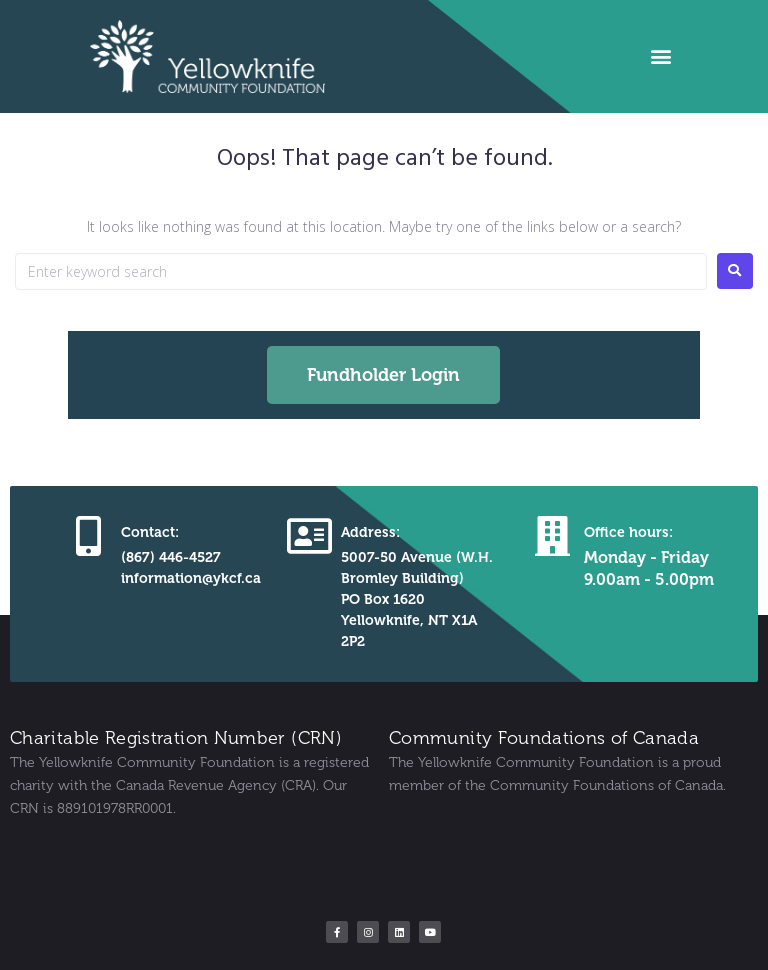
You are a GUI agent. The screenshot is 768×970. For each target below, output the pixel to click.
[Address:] (309, 536)
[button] (661, 56)
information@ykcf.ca (191, 578)
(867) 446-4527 (171, 557)
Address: (370, 532)
